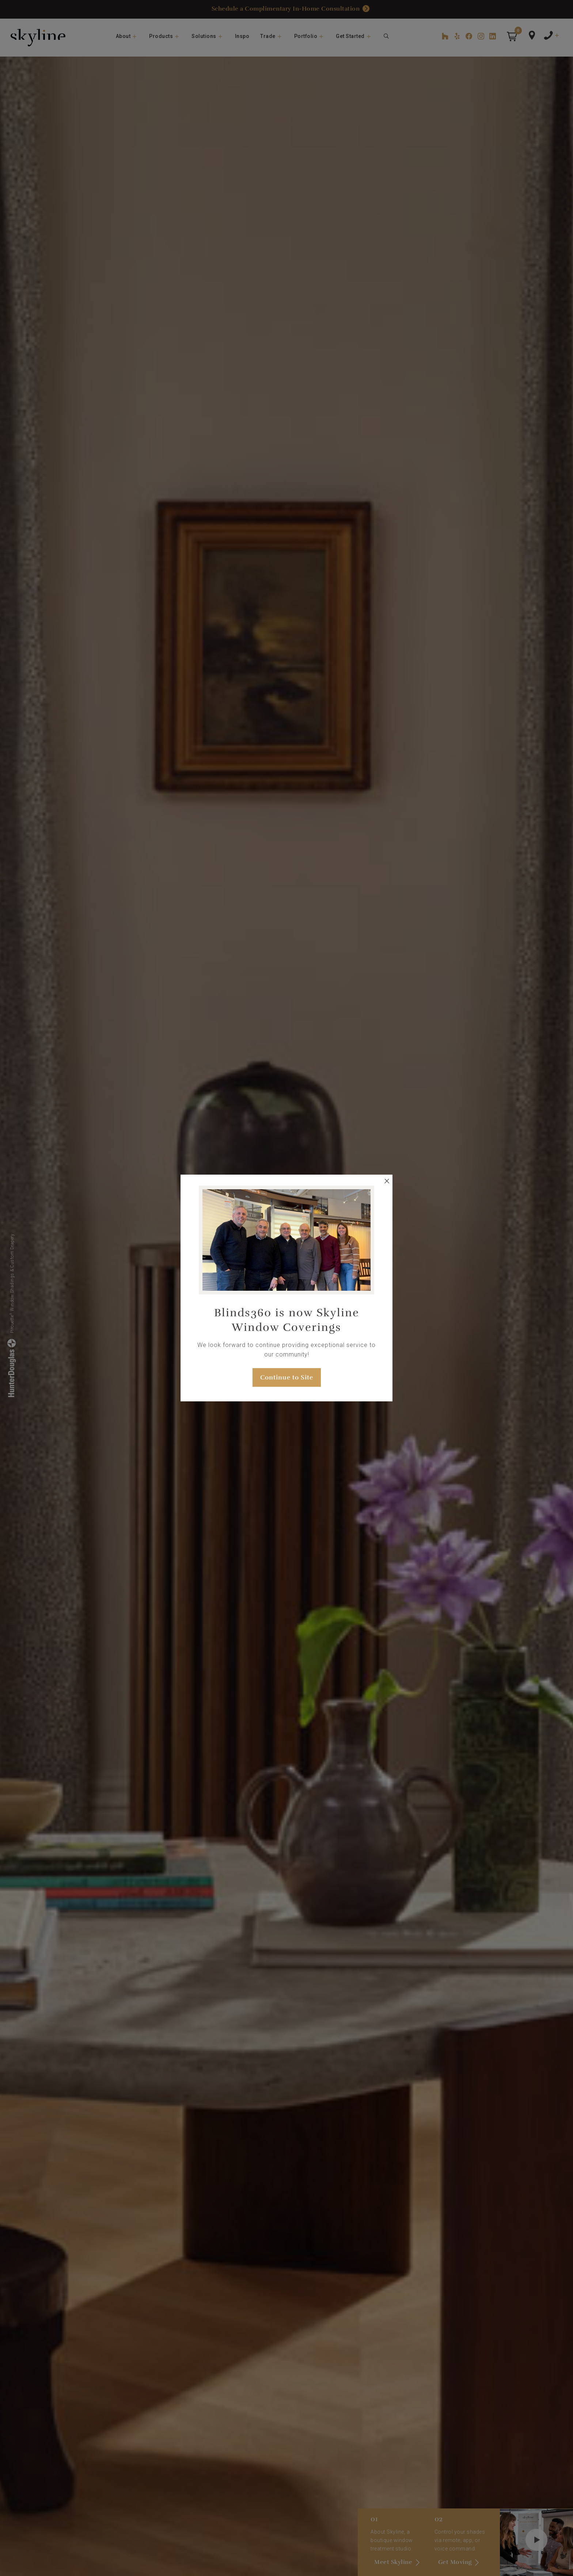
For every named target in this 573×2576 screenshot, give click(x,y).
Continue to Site (286, 1377)
